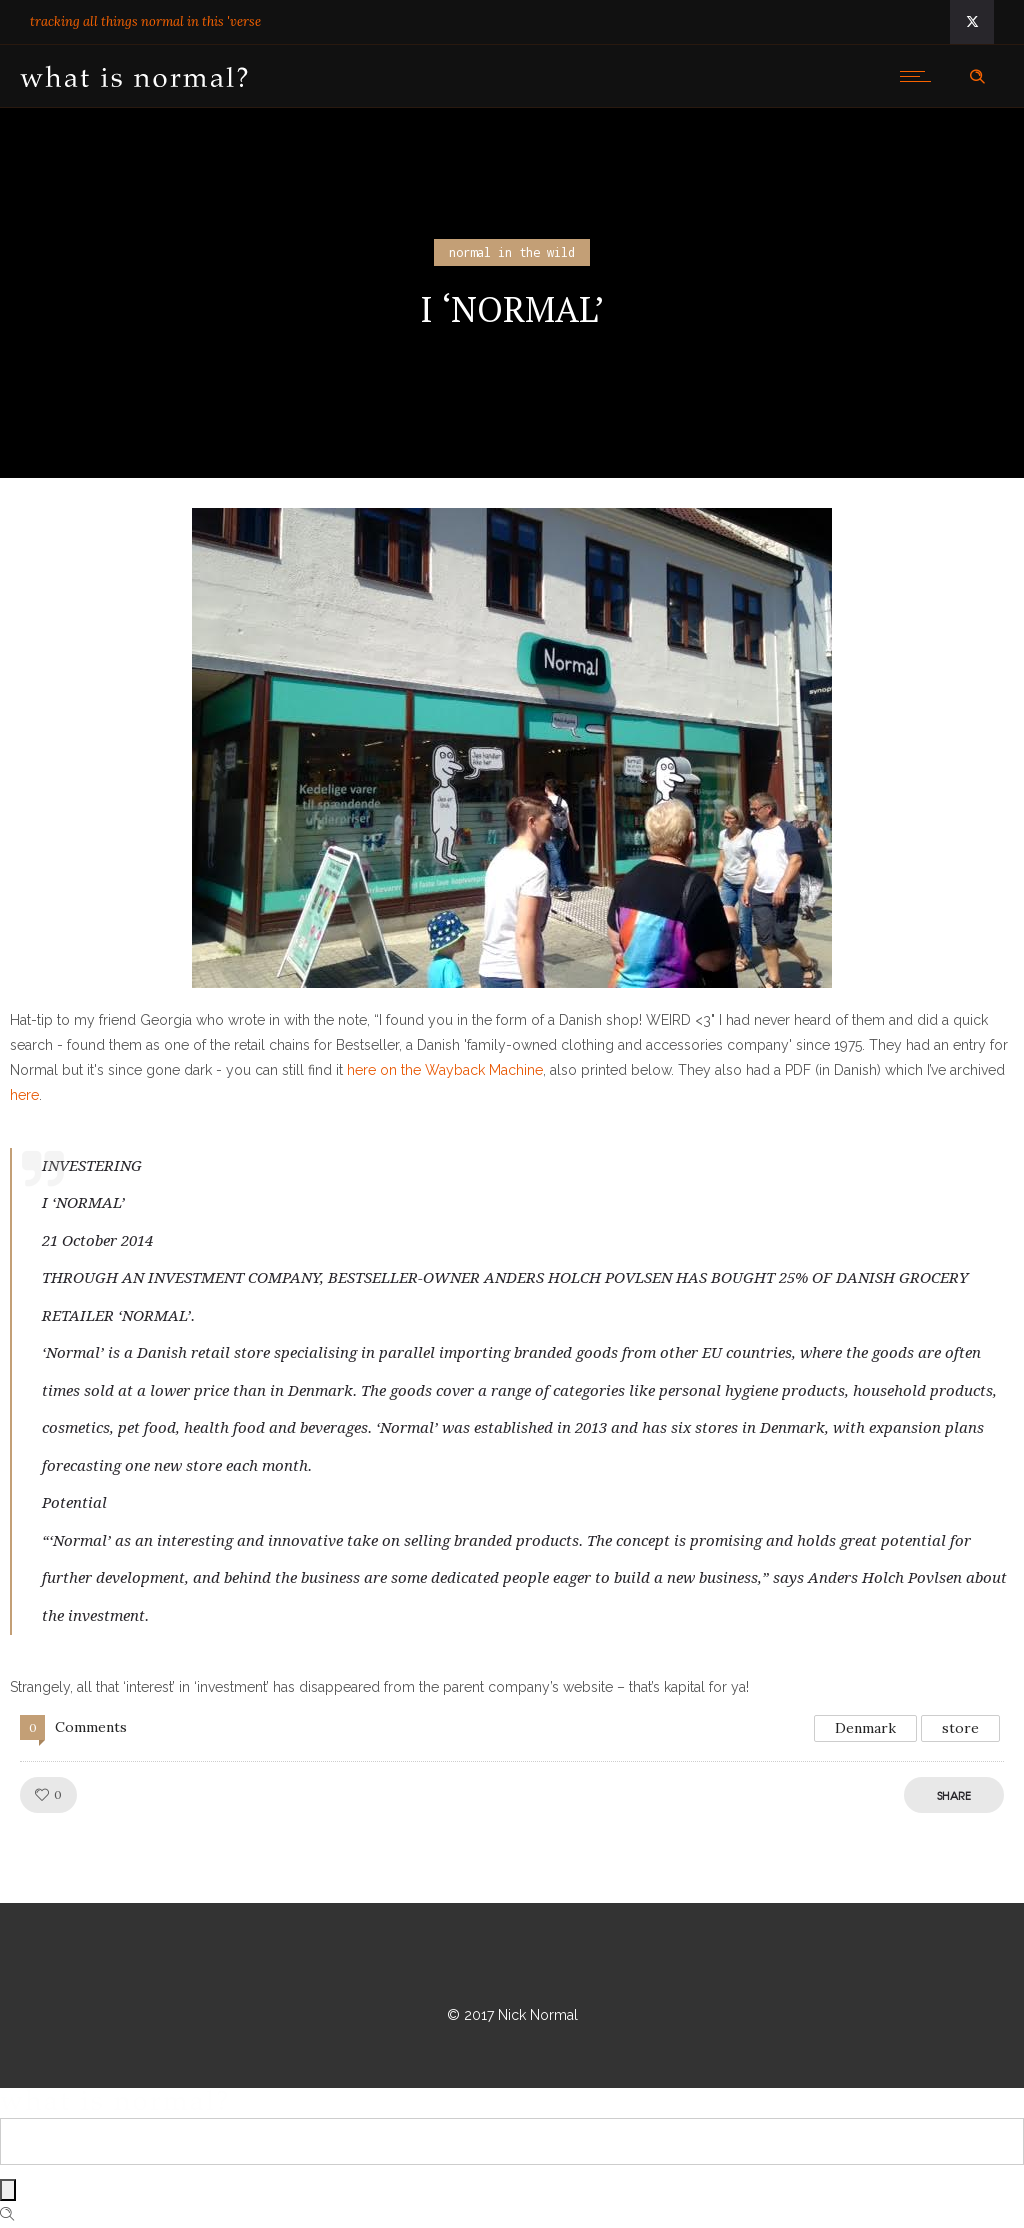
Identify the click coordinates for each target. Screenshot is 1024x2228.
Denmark (865, 1728)
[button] (512, 748)
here (24, 1095)
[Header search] (977, 77)
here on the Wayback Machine (445, 1070)
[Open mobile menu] (920, 76)
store (960, 1728)
